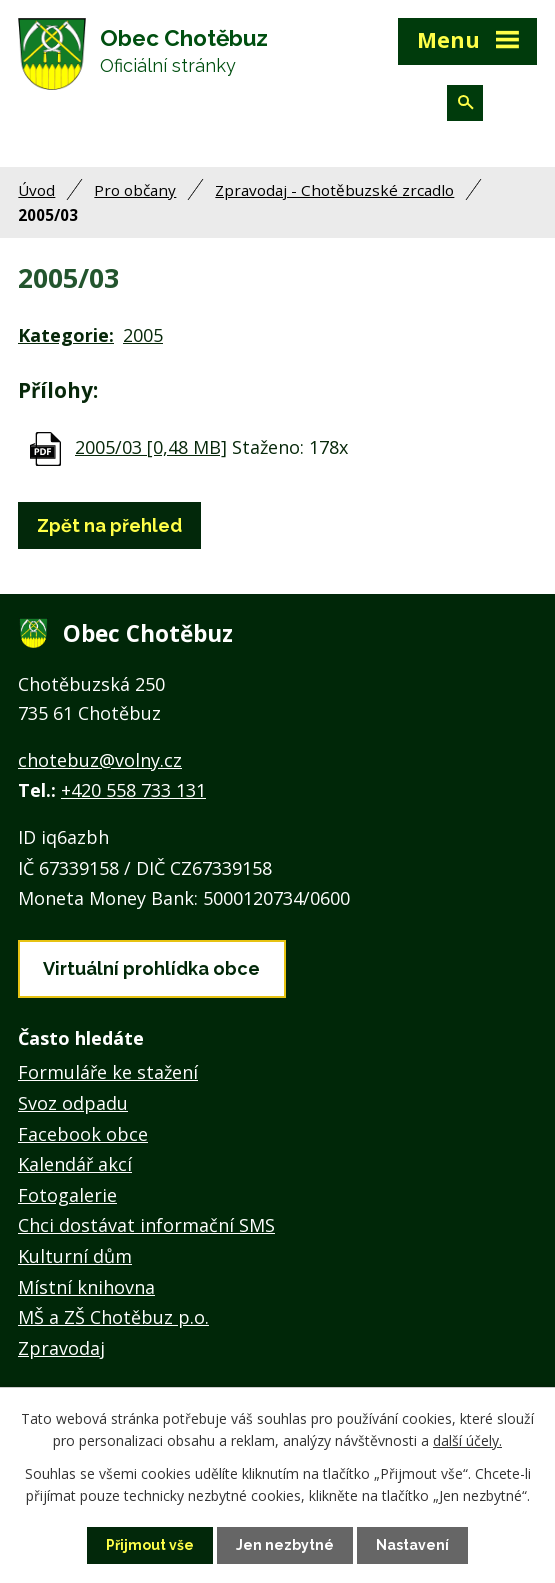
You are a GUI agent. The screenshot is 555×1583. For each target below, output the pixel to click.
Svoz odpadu (73, 1103)
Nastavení (412, 1545)
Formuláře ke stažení (108, 1072)
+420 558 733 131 (133, 790)
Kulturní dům (75, 1256)
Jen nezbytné (285, 1545)
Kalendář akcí (75, 1164)
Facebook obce (83, 1134)
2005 (143, 335)
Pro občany (135, 190)
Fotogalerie (67, 1195)
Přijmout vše (150, 1545)
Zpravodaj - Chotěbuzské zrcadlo (334, 190)
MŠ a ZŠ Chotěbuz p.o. (113, 1317)
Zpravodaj (61, 1348)
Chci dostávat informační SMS (146, 1225)
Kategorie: (66, 335)
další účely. (467, 1440)
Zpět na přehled (109, 525)
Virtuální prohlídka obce (151, 968)
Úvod (36, 190)
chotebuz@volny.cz (100, 760)
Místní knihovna (86, 1287)
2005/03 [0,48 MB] (151, 447)
